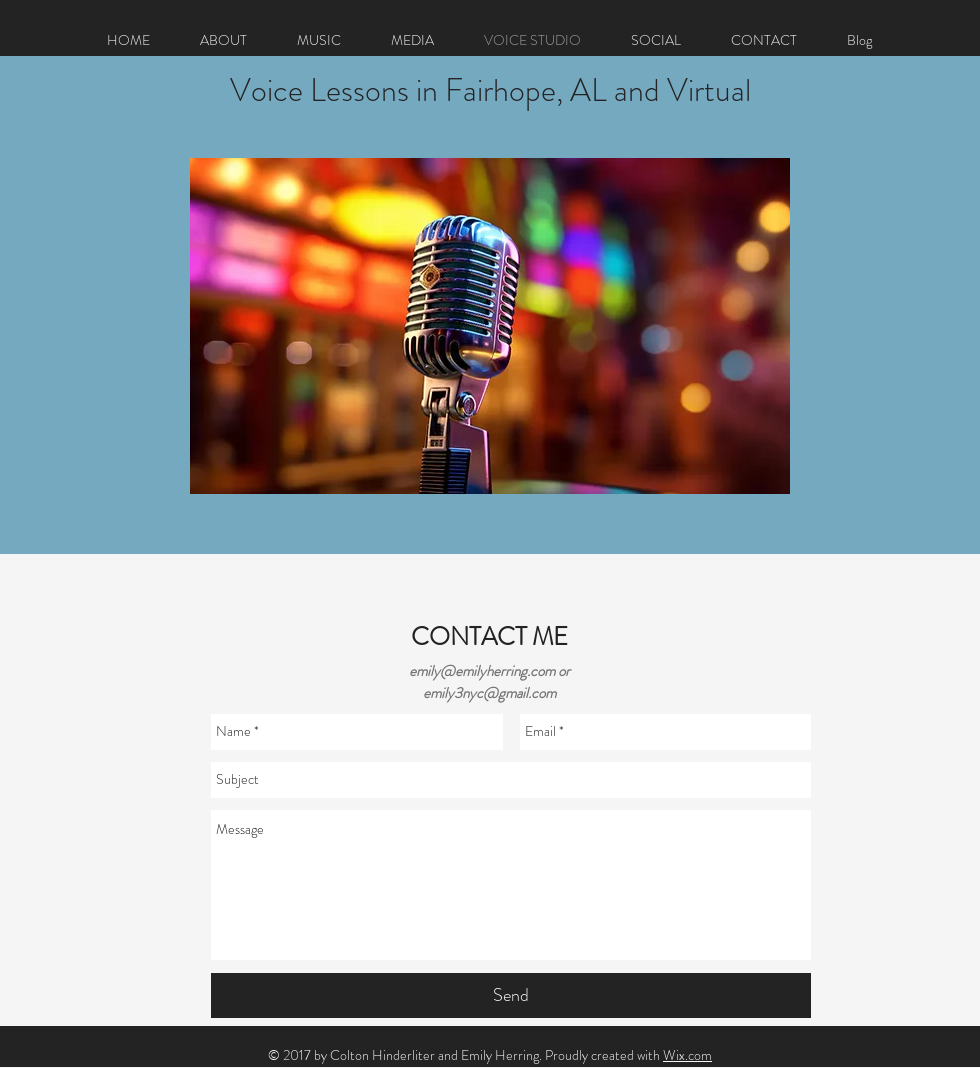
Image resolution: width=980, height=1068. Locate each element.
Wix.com (687, 1055)
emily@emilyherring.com (482, 671)
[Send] (511, 995)
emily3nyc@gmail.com (489, 693)
